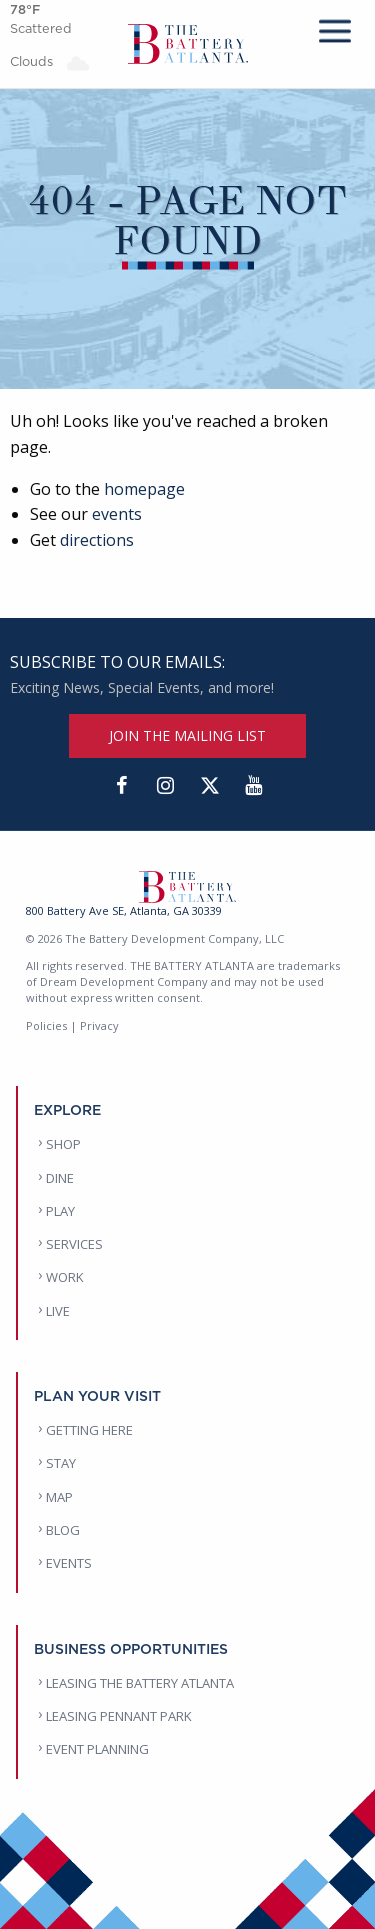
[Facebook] (122, 786)
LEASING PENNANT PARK (119, 1716)
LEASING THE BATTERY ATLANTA (140, 1683)
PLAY (60, 1211)
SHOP (63, 1144)
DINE (60, 1178)
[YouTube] (254, 786)
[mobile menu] (335, 27)
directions (97, 540)
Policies (46, 1025)
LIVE (58, 1311)
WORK (65, 1277)
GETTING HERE (89, 1430)
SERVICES (74, 1244)
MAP (59, 1497)
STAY (61, 1463)
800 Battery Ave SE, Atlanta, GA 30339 (124, 910)
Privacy (99, 1025)
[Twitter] (210, 786)
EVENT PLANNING (97, 1749)
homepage (144, 489)
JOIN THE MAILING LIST (187, 735)
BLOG (63, 1530)
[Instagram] (166, 786)
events (117, 514)
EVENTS (69, 1563)
